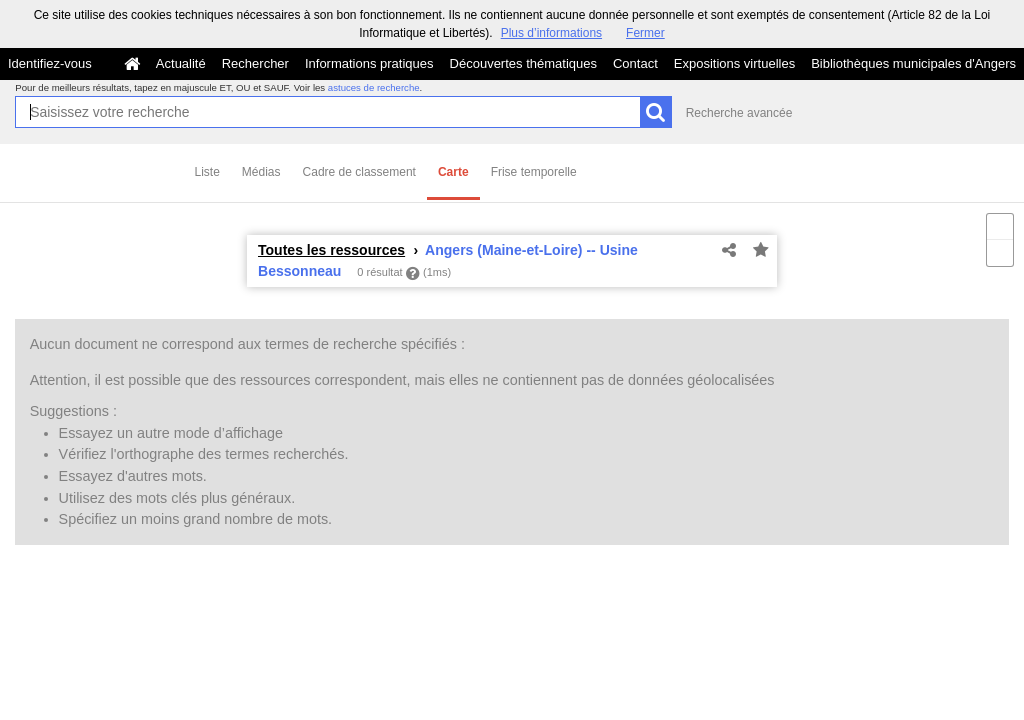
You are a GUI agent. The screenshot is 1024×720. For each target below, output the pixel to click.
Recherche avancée (739, 113)
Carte (453, 172)
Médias (261, 172)
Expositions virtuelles (734, 63)
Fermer (645, 33)
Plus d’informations (551, 33)
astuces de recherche (374, 87)
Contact (635, 63)
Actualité (181, 63)
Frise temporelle (534, 172)
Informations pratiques (369, 63)
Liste (207, 172)
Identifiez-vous (50, 63)
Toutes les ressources (331, 250)
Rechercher (255, 63)
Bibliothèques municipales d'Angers (913, 63)
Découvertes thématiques (523, 63)
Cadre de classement (359, 172)
